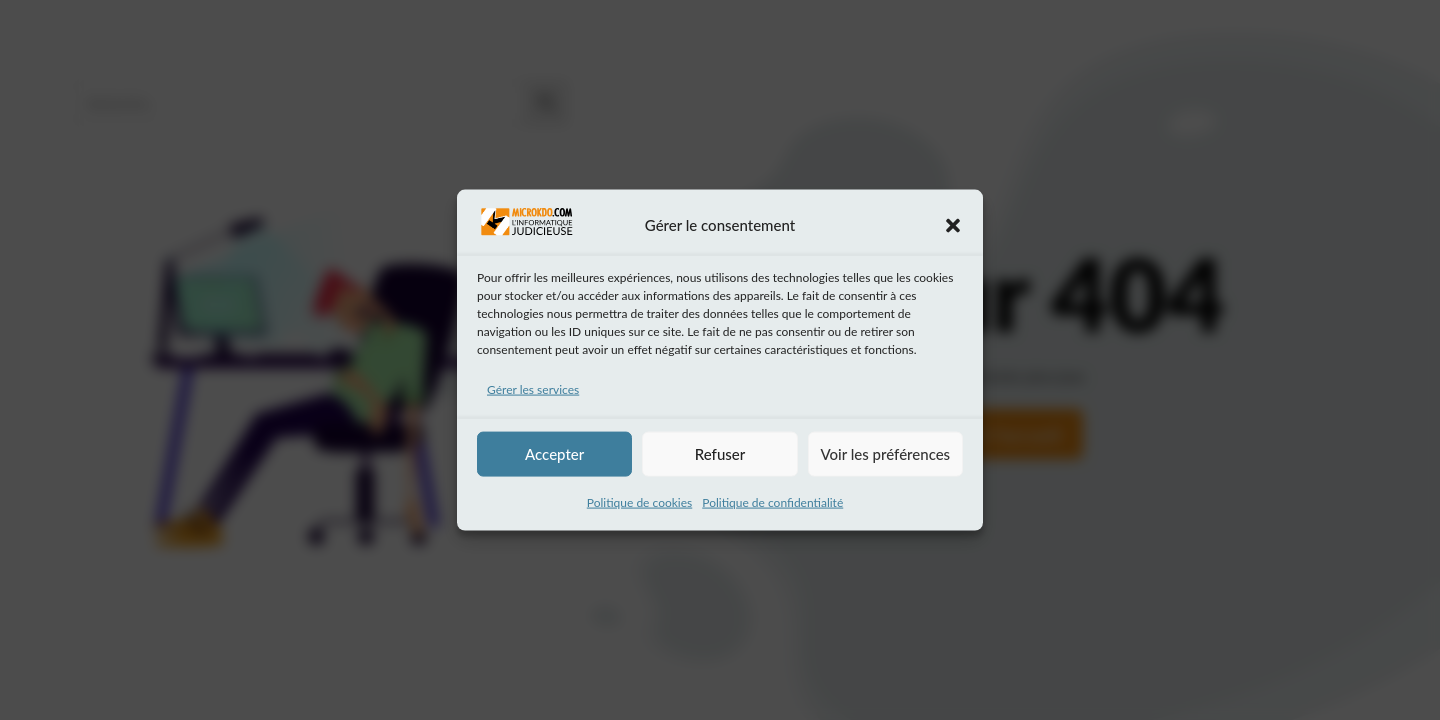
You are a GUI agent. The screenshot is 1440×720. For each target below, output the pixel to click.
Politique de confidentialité (772, 501)
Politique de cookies (639, 501)
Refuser (720, 454)
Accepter (554, 454)
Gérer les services (533, 389)
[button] (953, 225)
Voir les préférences (886, 454)
